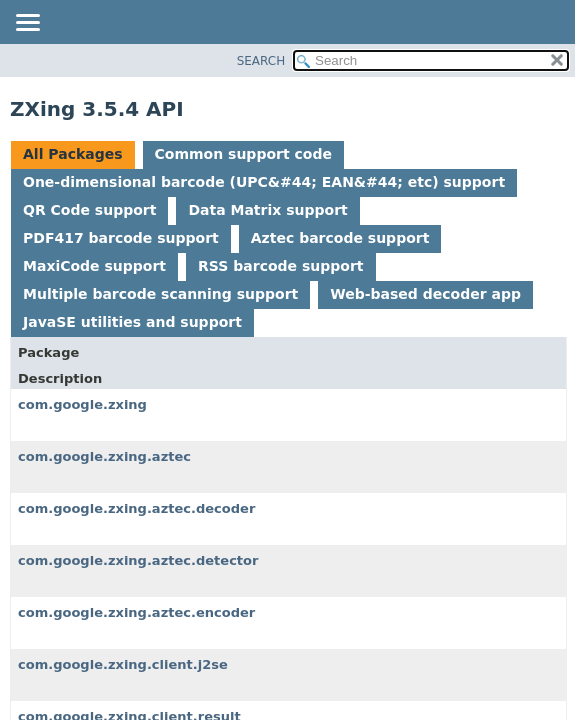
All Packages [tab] (73, 154)
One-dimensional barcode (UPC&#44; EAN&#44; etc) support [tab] (264, 182)
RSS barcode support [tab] (280, 266)
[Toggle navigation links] (27, 24)
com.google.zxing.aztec (104, 456)
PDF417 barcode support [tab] (121, 238)
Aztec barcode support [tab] (340, 238)
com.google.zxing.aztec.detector (138, 560)
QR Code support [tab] (89, 210)
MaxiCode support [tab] (94, 266)
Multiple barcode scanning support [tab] (160, 294)
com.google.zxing (82, 404)
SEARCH (261, 61)
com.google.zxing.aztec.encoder (136, 612)
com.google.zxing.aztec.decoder (136, 508)
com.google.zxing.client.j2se (123, 664)
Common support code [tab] (243, 154)
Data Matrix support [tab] (267, 210)
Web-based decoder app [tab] (425, 294)
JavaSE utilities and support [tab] (132, 322)
